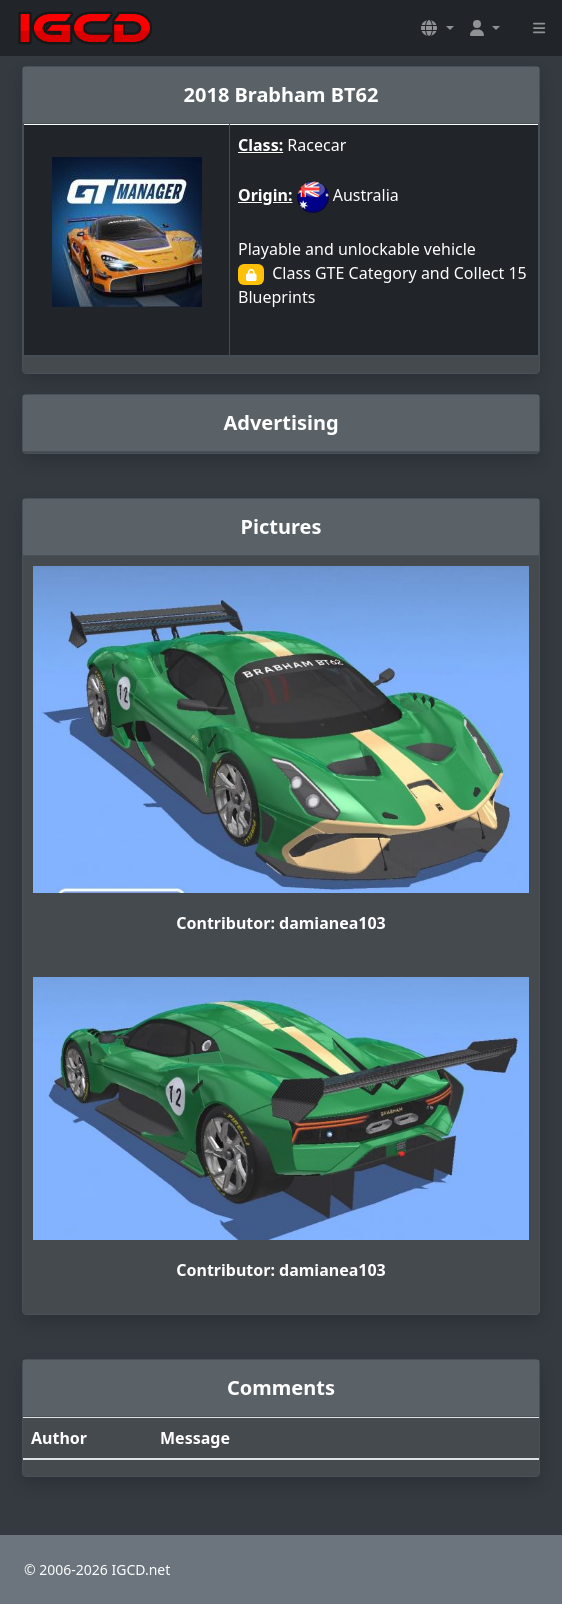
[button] (437, 28)
